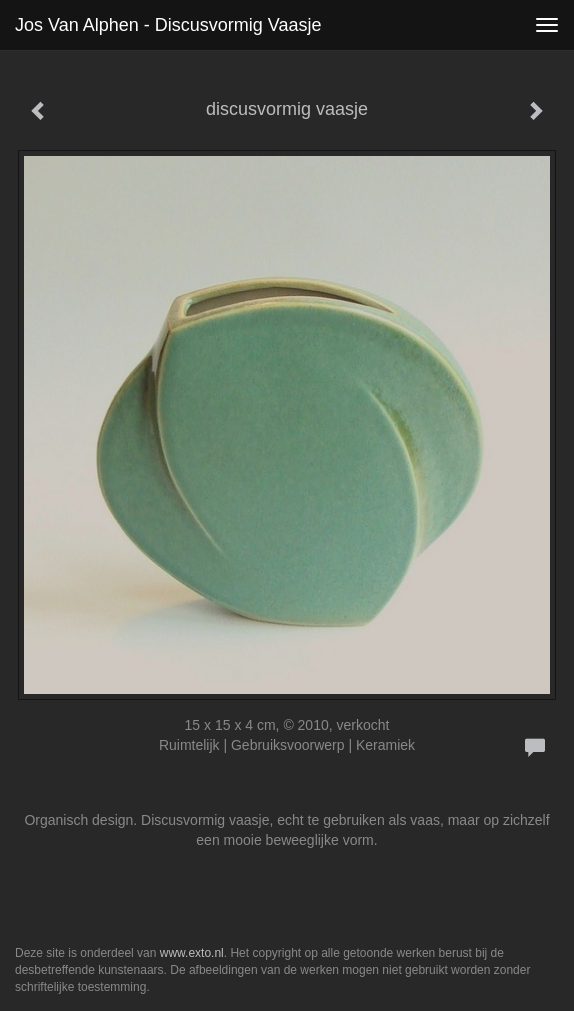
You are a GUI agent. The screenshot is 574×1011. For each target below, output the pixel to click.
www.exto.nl (192, 953)
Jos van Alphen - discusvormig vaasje (168, 25)
